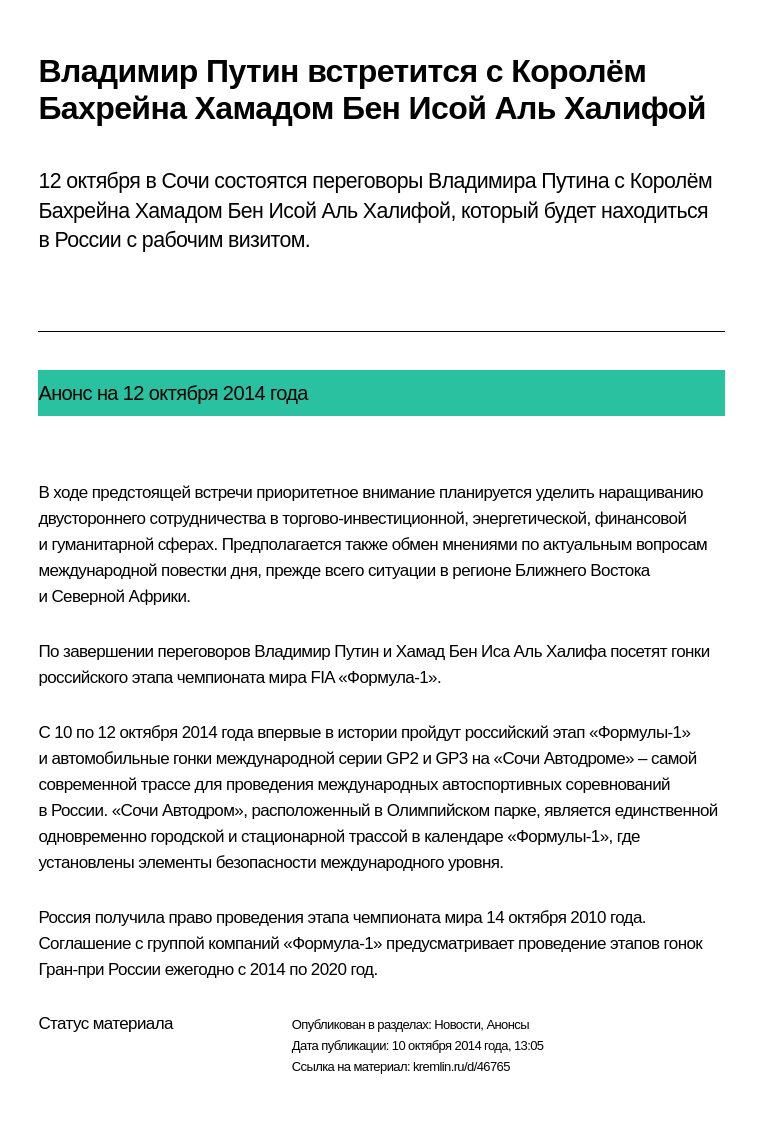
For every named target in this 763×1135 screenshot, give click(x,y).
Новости (457, 1024)
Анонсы (507, 1024)
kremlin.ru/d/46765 (461, 1066)
